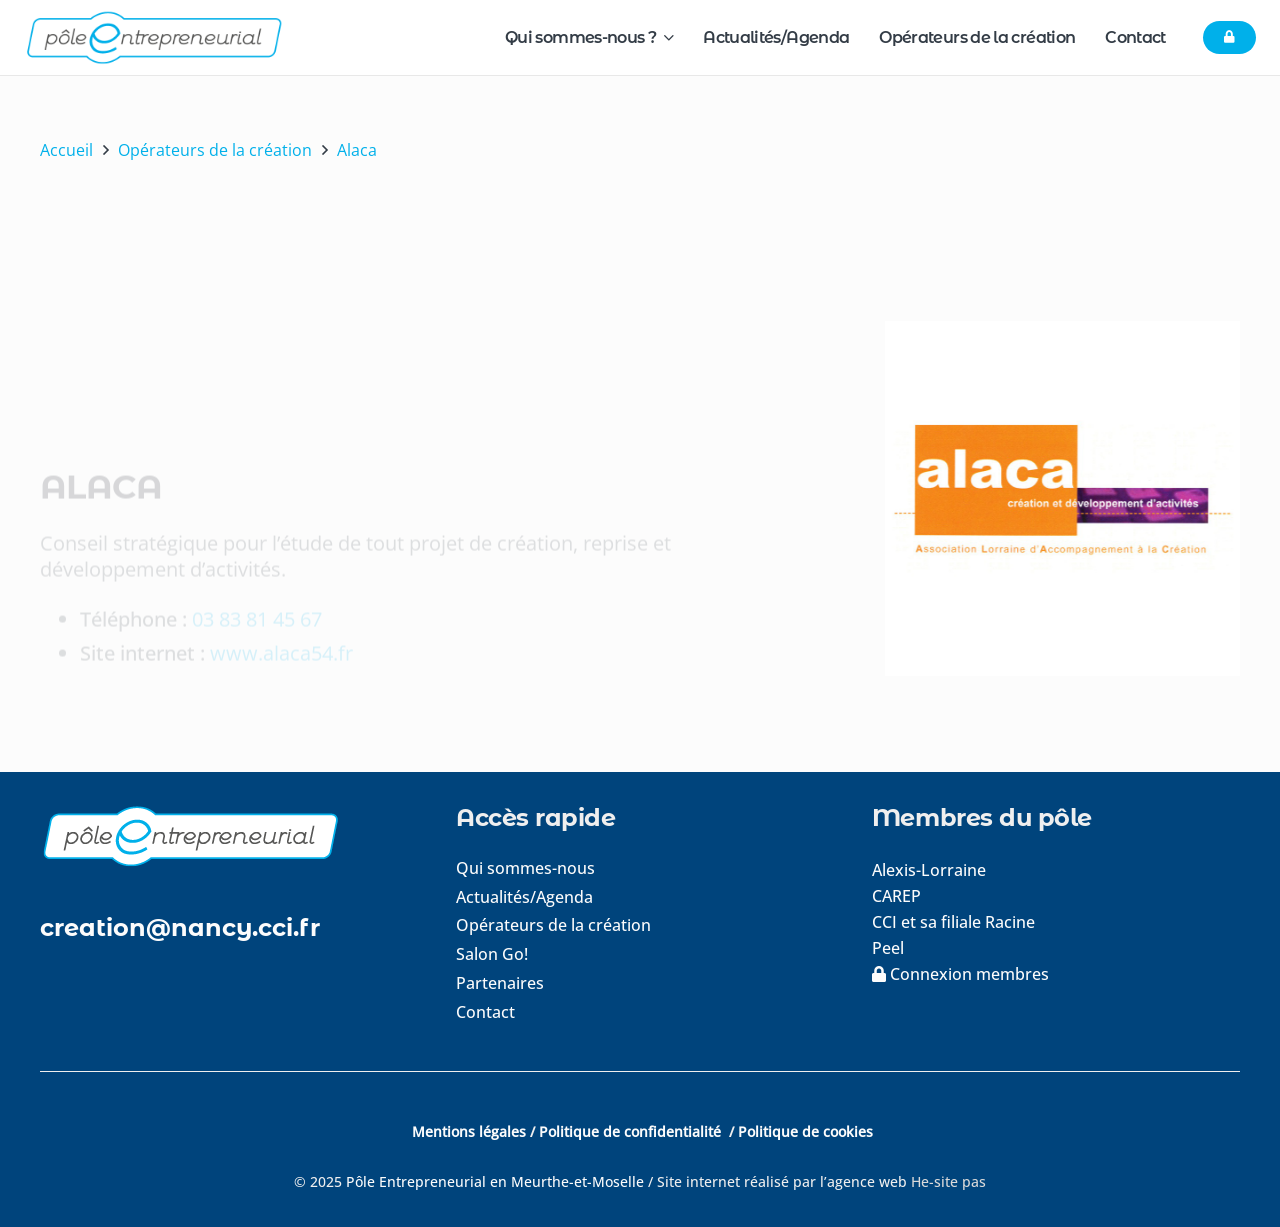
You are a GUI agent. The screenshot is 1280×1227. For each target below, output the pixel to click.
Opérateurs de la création (553, 925)
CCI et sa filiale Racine (955, 922)
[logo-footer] (224, 835)
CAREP (896, 896)
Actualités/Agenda (524, 897)
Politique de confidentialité (632, 1131)
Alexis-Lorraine (929, 870)
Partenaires (500, 983)
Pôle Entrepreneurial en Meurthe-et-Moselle (495, 1181)
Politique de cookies (805, 1131)
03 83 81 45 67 (257, 551)
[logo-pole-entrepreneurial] (153, 37)
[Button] (1229, 38)
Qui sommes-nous (525, 868)
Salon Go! (492, 954)
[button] (664, 37)
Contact (485, 1012)
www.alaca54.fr (281, 585)
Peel (888, 948)
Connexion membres (960, 974)
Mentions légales (469, 1131)
